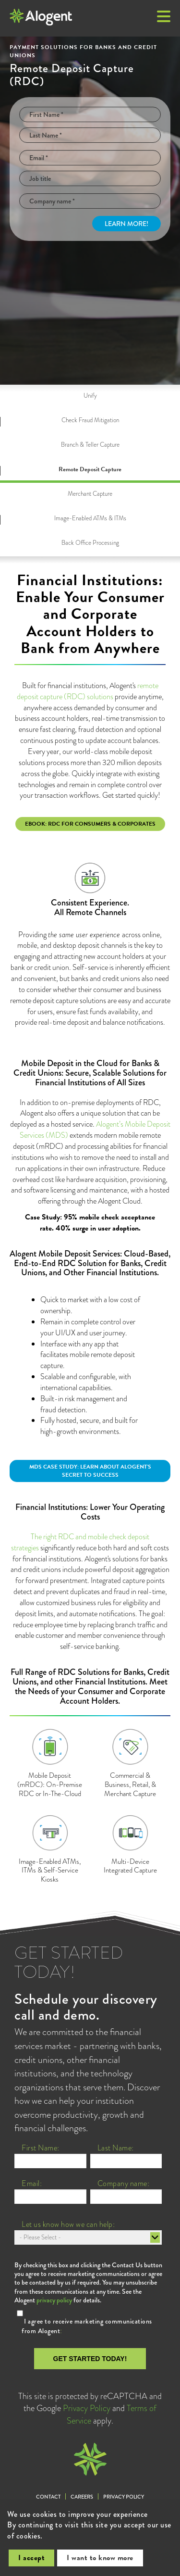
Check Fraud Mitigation (90, 420)
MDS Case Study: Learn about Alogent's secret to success (90, 1470)
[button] (163, 17)
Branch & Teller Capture (90, 444)
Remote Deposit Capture (90, 469)
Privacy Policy (86, 2408)
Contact (48, 2497)
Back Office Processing (90, 542)
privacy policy (54, 2300)
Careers (82, 2497)
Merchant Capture (90, 493)
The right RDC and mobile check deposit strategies (80, 1542)
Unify (90, 395)
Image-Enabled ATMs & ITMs (90, 518)
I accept (31, 2557)
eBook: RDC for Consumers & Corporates (90, 823)
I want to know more (100, 2557)
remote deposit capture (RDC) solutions (87, 691)
